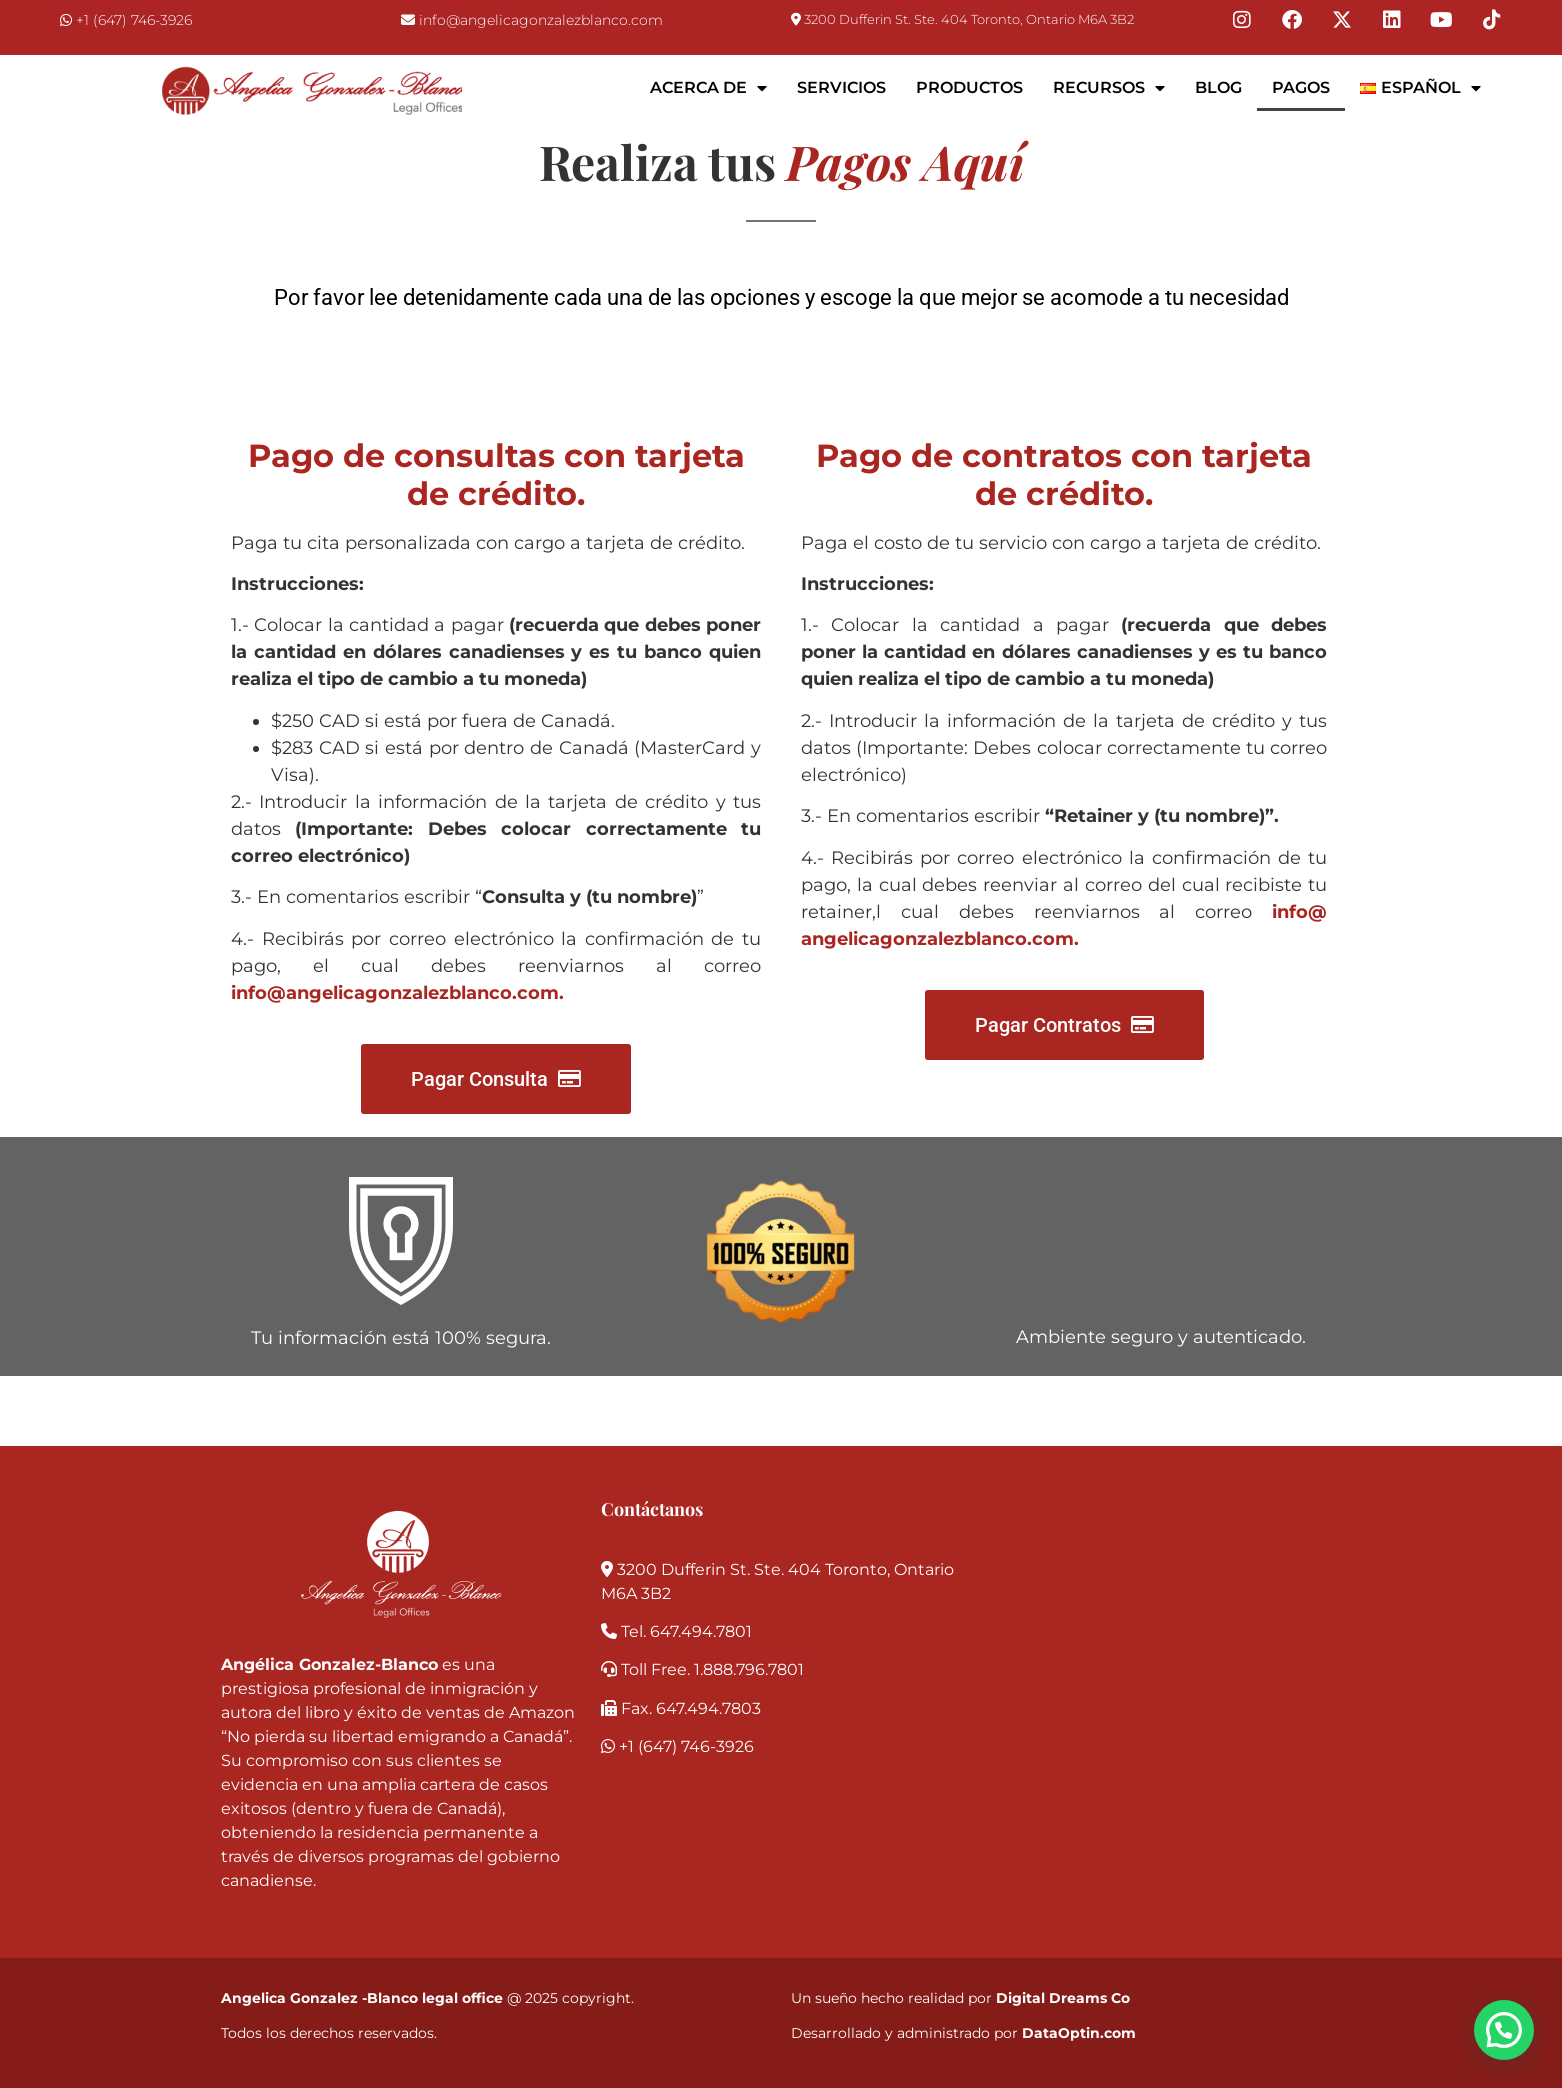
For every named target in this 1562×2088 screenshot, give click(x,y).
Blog (1218, 87)
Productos (969, 87)
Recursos (1109, 88)
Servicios (841, 87)
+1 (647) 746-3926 (134, 20)
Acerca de (708, 88)
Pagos (1301, 87)
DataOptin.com (1079, 2033)
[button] (1504, 2030)
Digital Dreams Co (1063, 1998)
